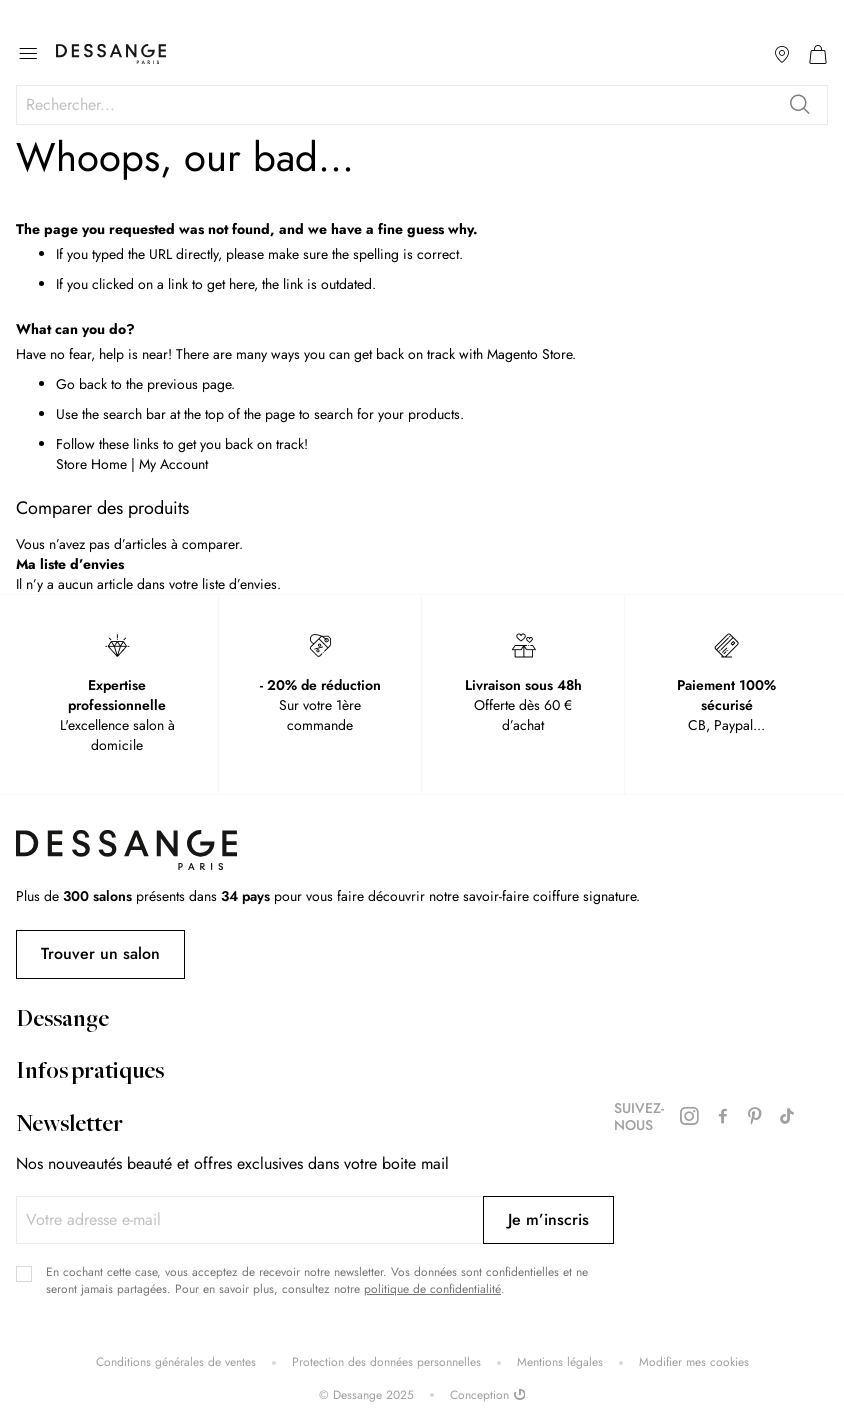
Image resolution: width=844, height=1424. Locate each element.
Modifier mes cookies (694, 1362)
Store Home (91, 464)
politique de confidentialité (432, 1289)
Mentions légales (560, 1362)
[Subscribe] (548, 1220)
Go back (81, 384)
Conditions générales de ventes (176, 1362)
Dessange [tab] (62, 1021)
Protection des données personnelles (386, 1362)
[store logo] (111, 54)
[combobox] (422, 105)
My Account (173, 464)
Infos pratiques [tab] (90, 1073)
